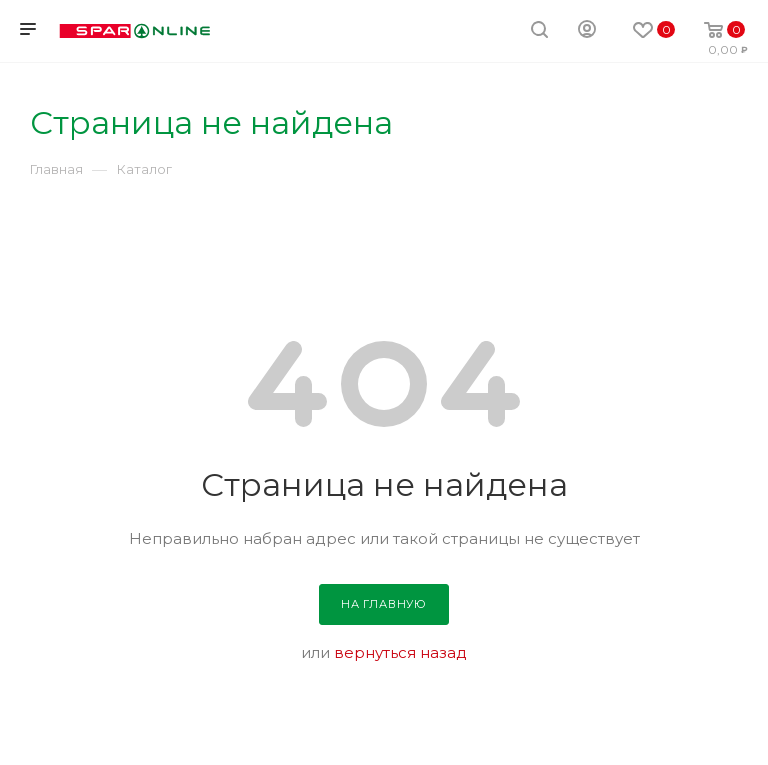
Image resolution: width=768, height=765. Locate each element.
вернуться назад (400, 652)
